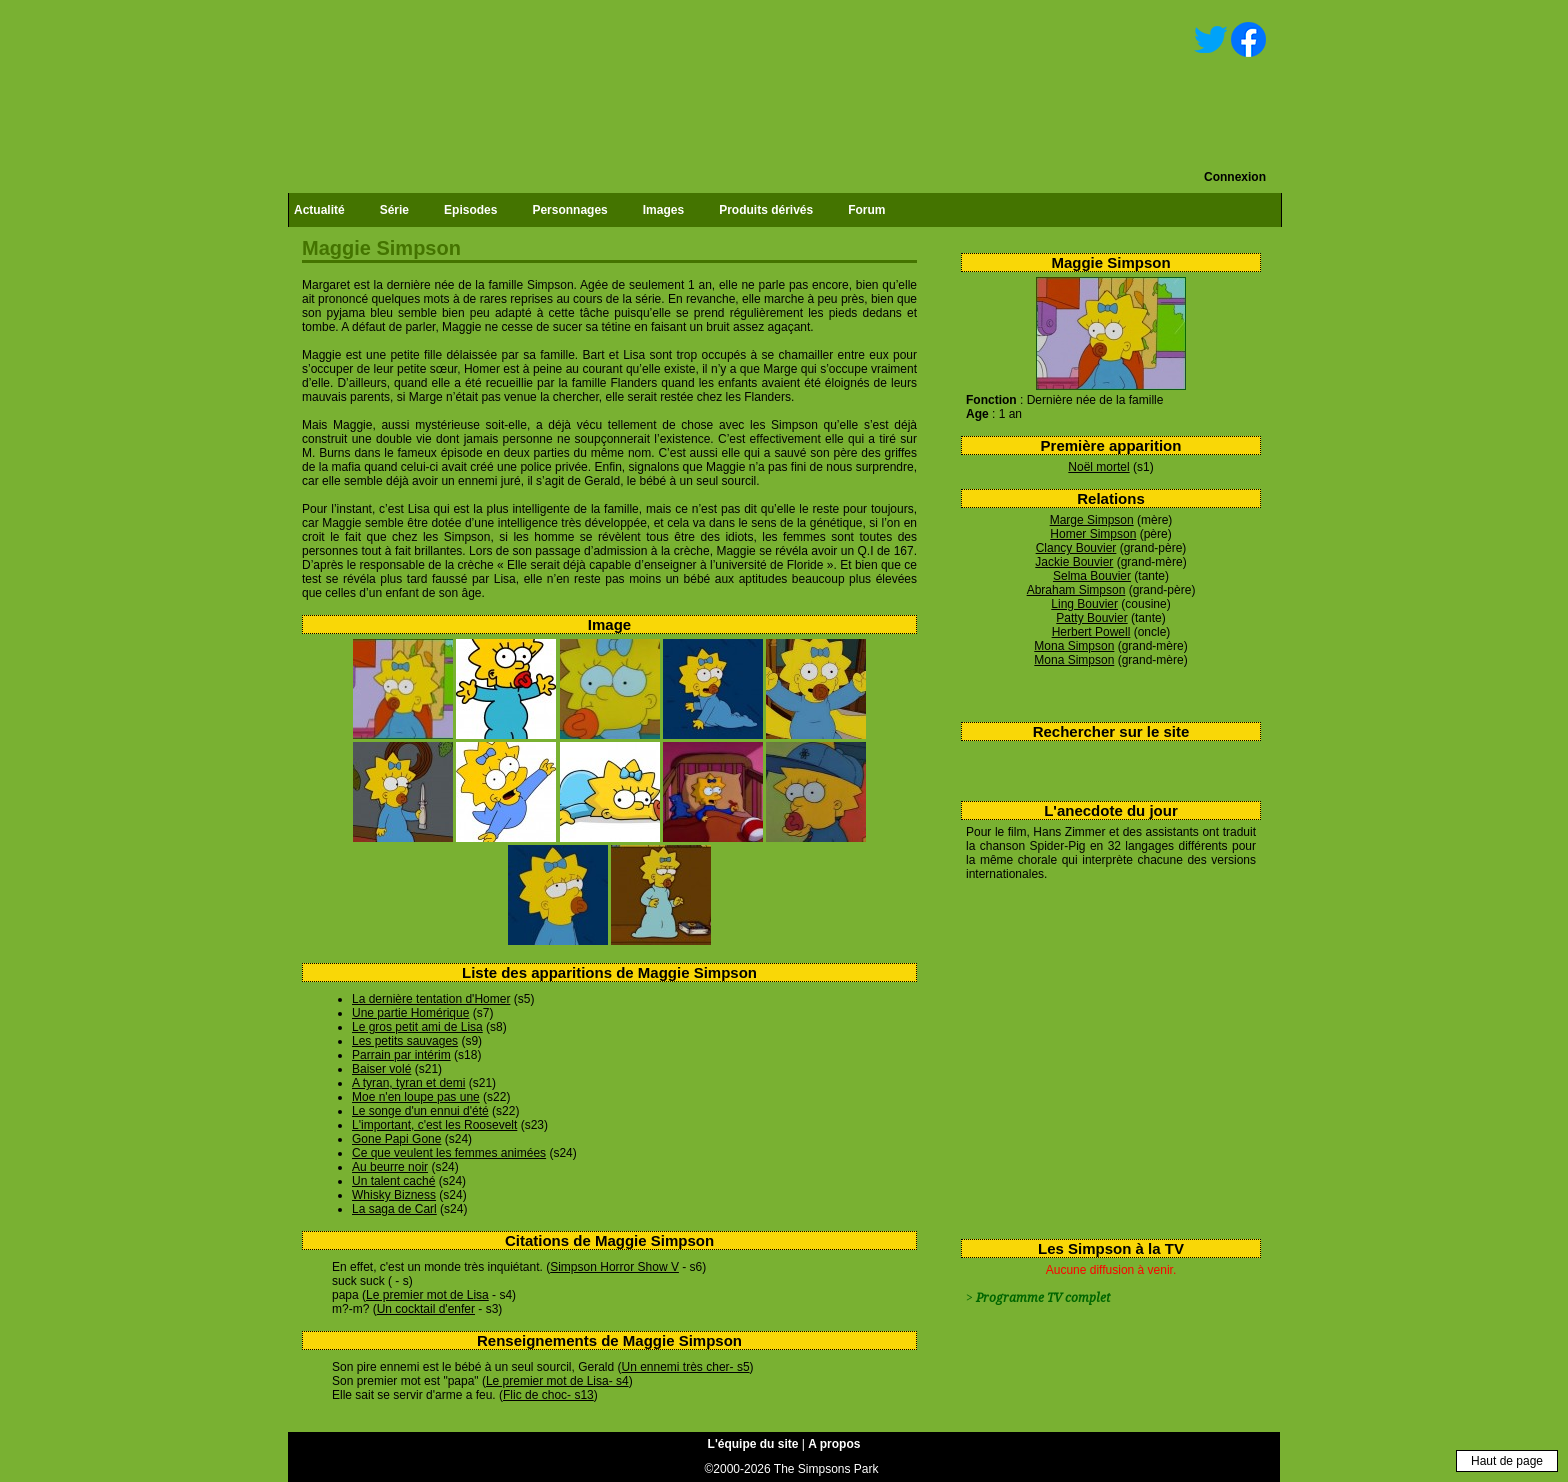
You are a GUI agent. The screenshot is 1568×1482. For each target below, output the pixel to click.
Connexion (1235, 177)
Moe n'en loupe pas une (416, 1097)
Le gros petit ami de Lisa (417, 1027)
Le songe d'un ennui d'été (420, 1111)
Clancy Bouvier (1076, 548)
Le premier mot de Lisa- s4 (557, 1381)
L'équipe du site (753, 1444)
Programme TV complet (1043, 1298)
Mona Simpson (1074, 646)
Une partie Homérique (410, 1013)
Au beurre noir (390, 1167)
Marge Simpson (1092, 520)
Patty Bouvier (1091, 618)
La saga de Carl (394, 1209)
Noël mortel (1098, 467)
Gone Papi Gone (396, 1139)
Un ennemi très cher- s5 (686, 1367)
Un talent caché (393, 1181)
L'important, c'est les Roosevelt (434, 1125)
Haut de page (1507, 1461)
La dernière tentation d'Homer (431, 999)
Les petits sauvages (405, 1041)
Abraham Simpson (1076, 590)
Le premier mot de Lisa (427, 1295)
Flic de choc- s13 (548, 1395)
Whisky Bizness (394, 1195)
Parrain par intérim (401, 1055)
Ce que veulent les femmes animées (449, 1153)
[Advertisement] (1103, 1056)
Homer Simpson (1093, 534)
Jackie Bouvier (1074, 562)
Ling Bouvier (1084, 604)
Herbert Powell (1091, 632)
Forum (866, 210)
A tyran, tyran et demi (408, 1083)
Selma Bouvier (1092, 576)
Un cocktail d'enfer (426, 1309)
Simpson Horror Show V (614, 1267)
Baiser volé (381, 1069)
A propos (834, 1444)
